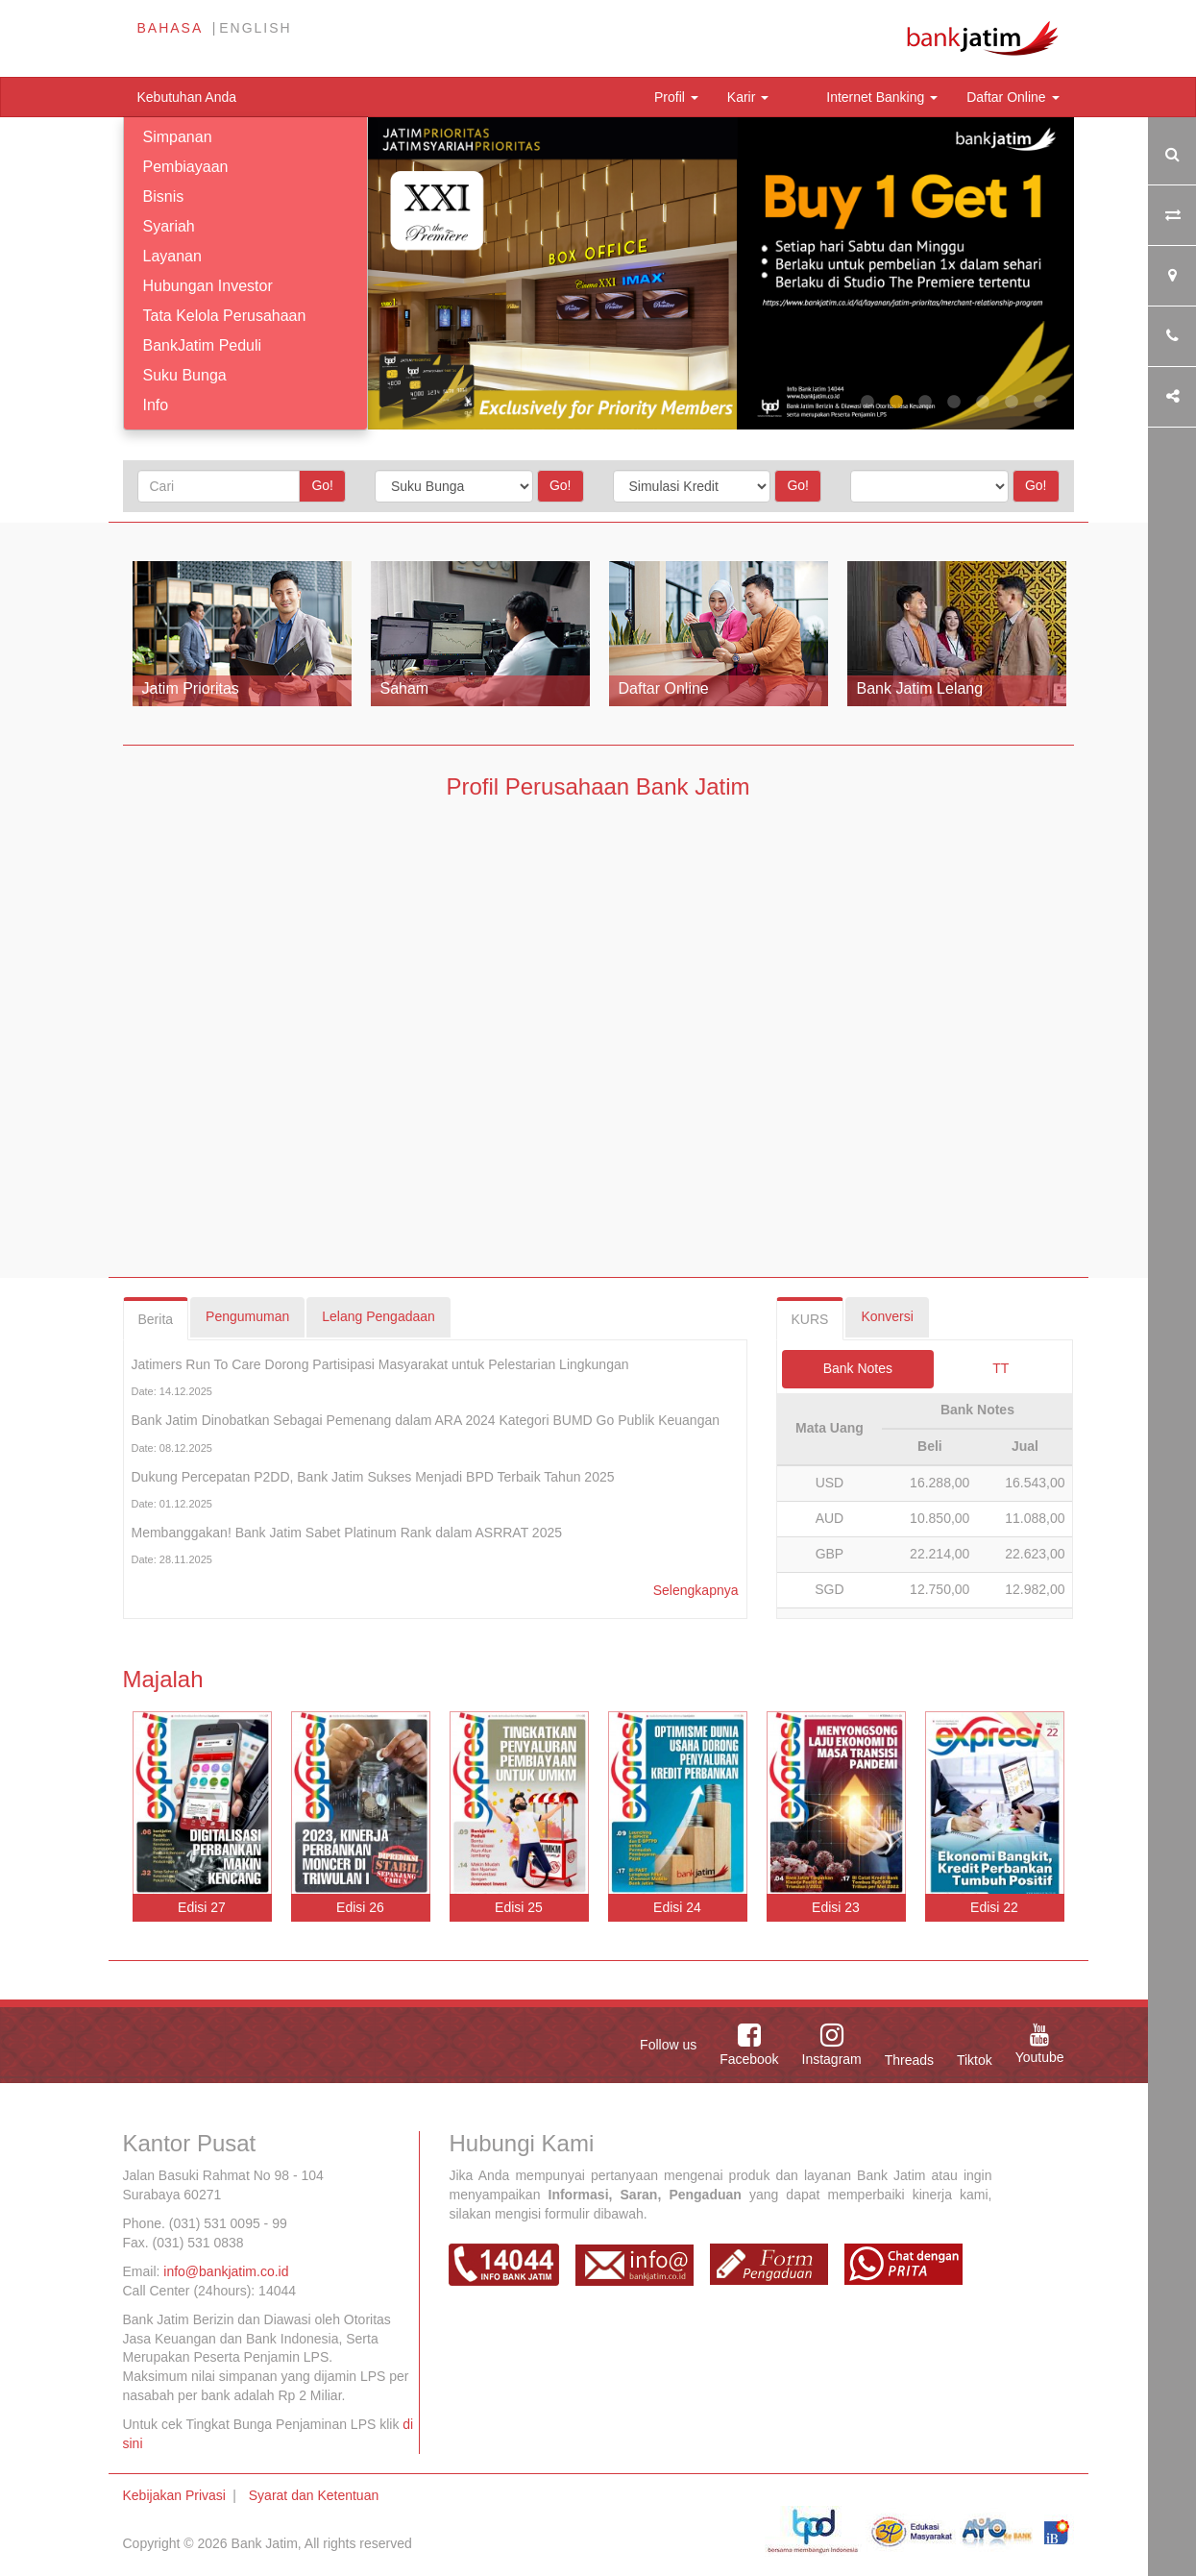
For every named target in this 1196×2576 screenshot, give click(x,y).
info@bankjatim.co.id (225, 2271)
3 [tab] (925, 402)
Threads (909, 2060)
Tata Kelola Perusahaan (224, 315)
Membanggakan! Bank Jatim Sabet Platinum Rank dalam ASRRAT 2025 (347, 1532)
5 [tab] (982, 402)
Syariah (169, 226)
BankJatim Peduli (202, 345)
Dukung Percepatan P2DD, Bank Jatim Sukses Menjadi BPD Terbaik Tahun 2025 (373, 1476)
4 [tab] (954, 402)
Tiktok (974, 2060)
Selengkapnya (696, 1590)
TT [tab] (1000, 1368)
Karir (748, 97)
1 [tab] (867, 402)
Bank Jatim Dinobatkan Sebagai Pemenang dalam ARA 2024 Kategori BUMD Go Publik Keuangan (426, 1420)
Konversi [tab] (887, 1316)
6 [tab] (1011, 402)
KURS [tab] (810, 1319)
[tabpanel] (721, 273)
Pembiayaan (186, 167)
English (255, 28)
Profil (676, 97)
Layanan (172, 256)
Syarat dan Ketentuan (313, 2495)
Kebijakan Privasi (174, 2495)
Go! (322, 485)
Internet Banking (882, 97)
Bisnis (163, 196)
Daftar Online (1012, 97)
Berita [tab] (156, 1319)
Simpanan (177, 137)
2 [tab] (896, 402)
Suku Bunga (185, 375)
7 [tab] (1040, 402)
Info (156, 405)
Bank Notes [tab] (857, 1368)
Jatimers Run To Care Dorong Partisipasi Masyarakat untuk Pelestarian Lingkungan (380, 1364)
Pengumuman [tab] (247, 1316)
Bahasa (170, 28)
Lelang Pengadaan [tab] (378, 1316)
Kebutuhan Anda (187, 97)
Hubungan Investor (208, 286)
